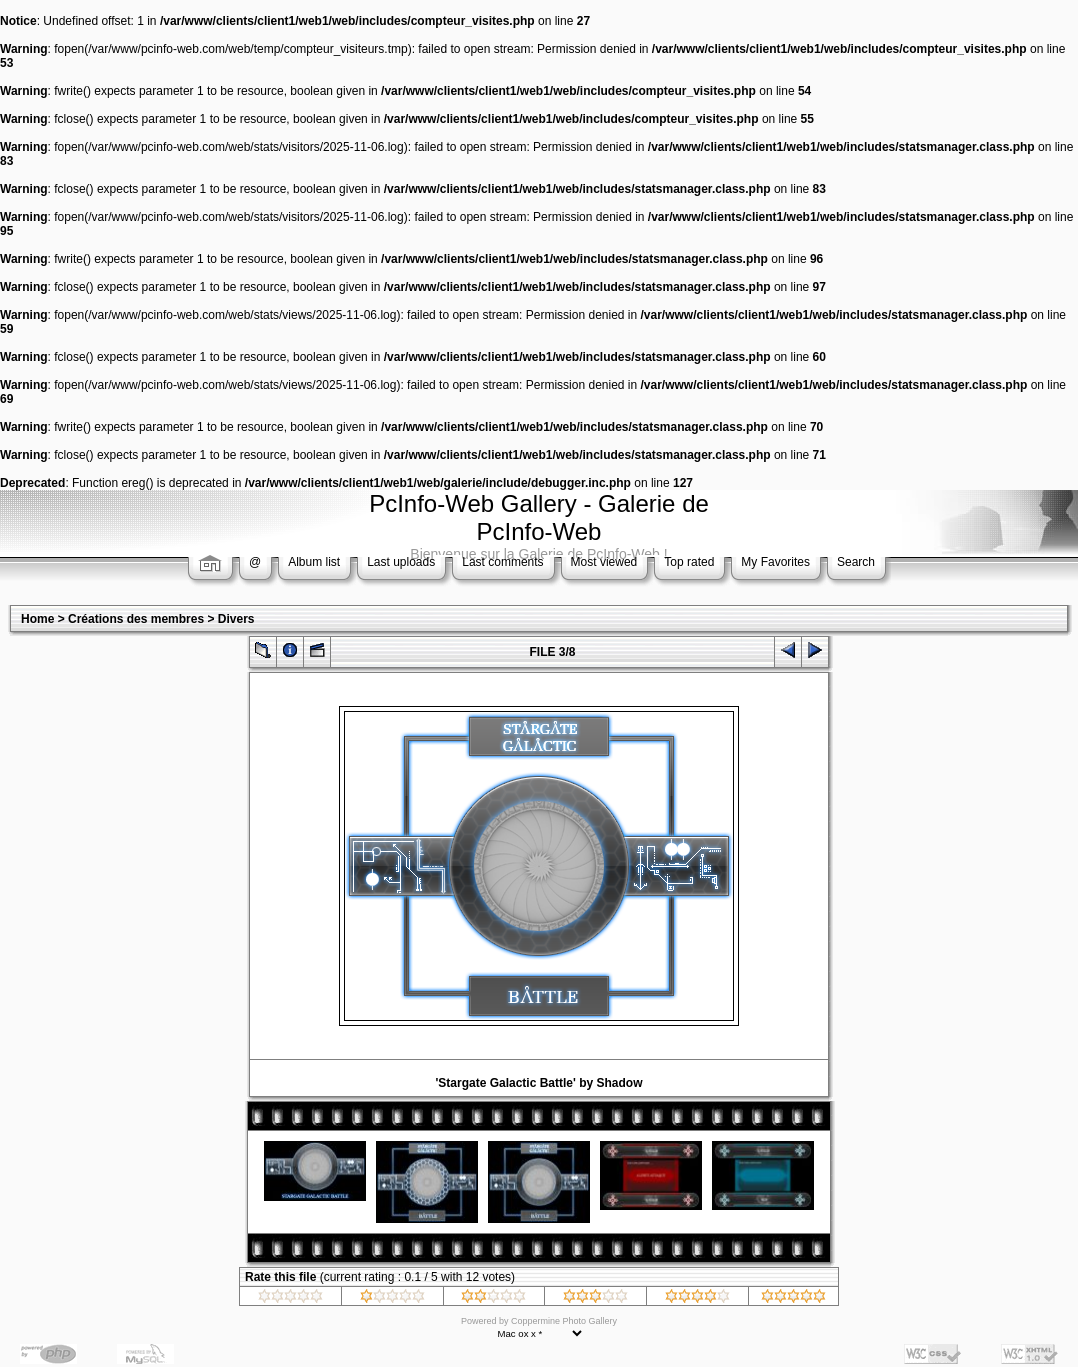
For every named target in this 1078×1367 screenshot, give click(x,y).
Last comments (502, 562)
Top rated (689, 562)
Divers (236, 619)
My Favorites (775, 562)
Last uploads (401, 562)
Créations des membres (136, 619)
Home (37, 619)
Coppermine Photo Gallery (564, 1321)
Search (856, 562)
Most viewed (604, 562)
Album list (314, 562)
